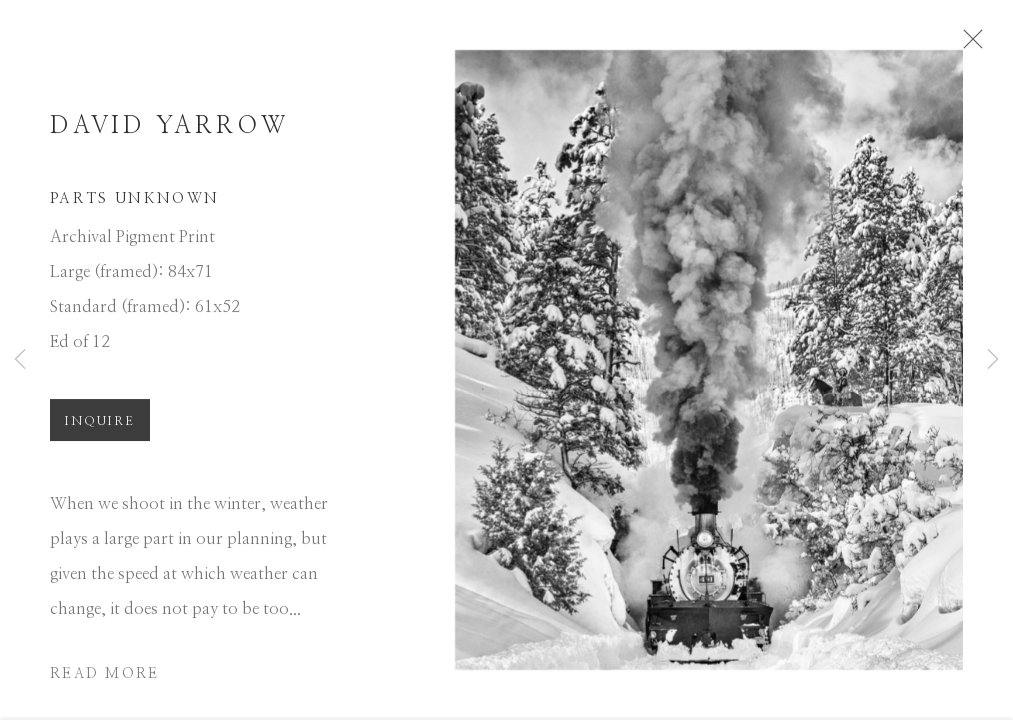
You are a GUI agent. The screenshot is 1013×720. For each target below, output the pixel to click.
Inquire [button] (100, 427)
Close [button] (973, 45)
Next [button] (993, 360)
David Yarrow (169, 132)
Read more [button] (104, 680)
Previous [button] (20, 360)
